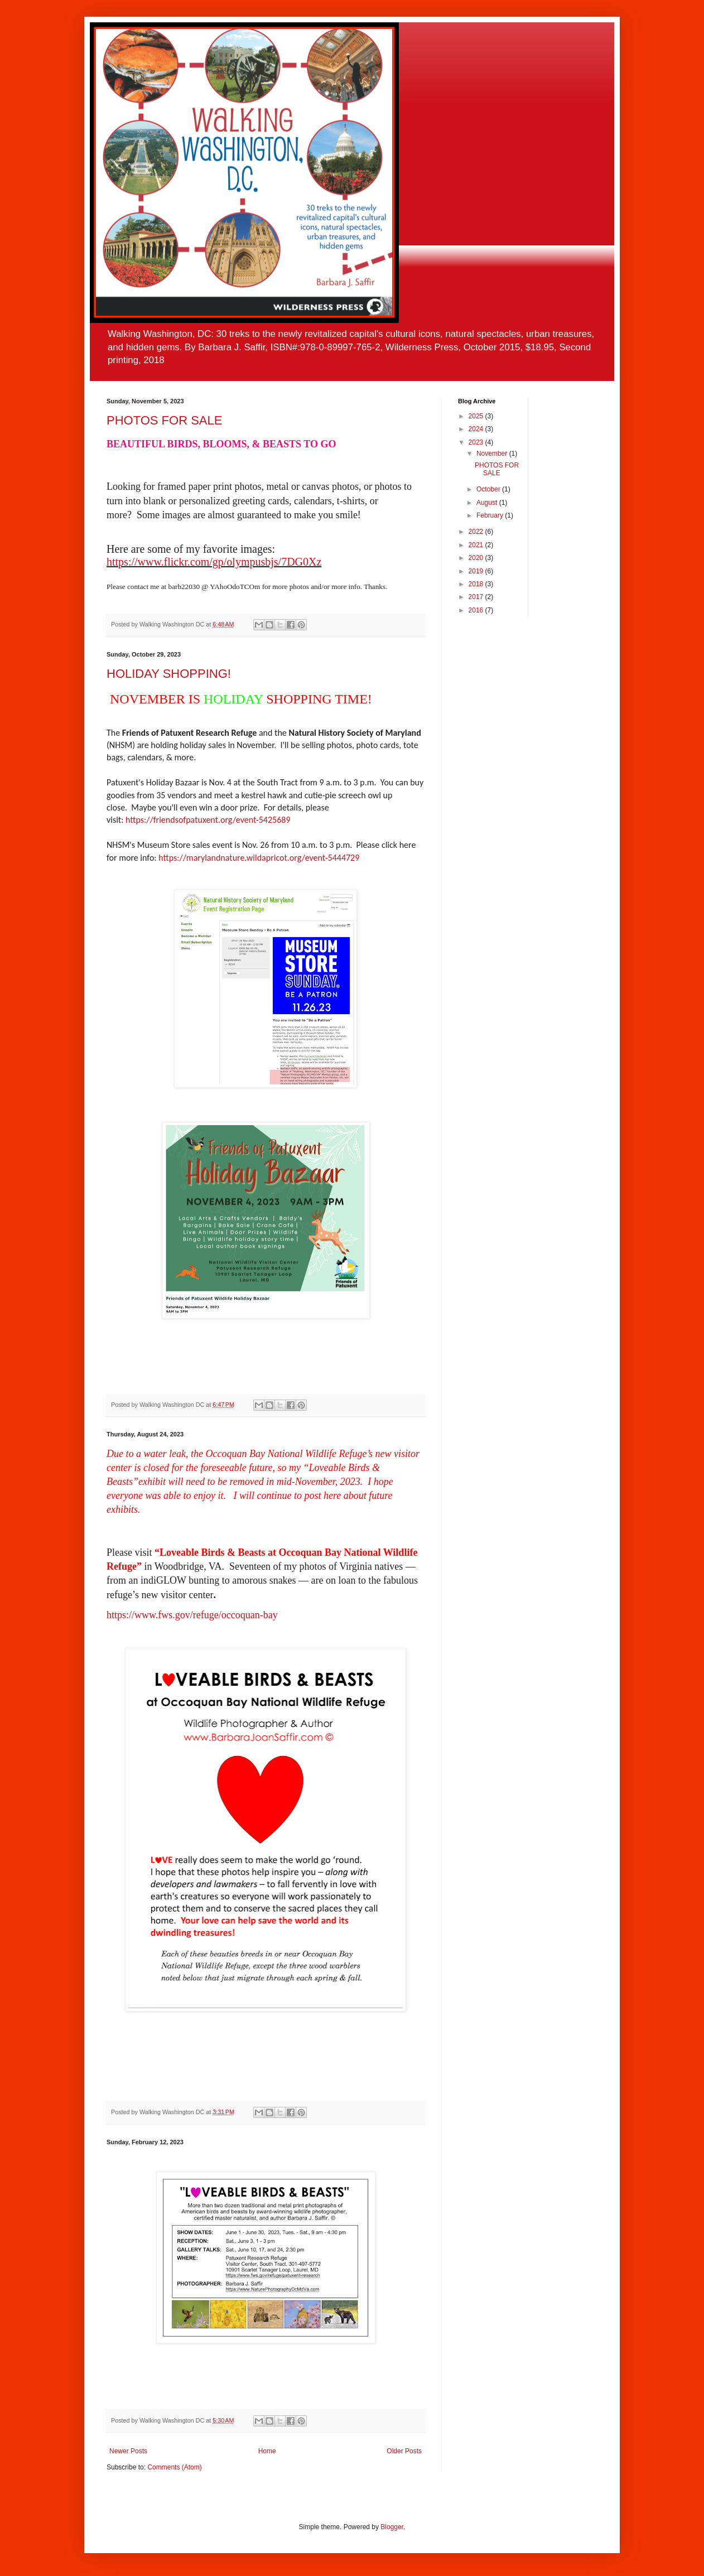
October (489, 489)
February (490, 515)
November (492, 453)
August (487, 502)
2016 (477, 610)
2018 (477, 584)
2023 (477, 442)
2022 (477, 532)
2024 (477, 429)
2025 (477, 416)
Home (267, 2451)
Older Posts (404, 2451)
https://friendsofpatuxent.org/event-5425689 (208, 819)
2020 (477, 558)
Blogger (391, 2527)
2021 (477, 545)
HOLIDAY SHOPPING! (169, 674)
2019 (477, 571)
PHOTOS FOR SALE (164, 420)
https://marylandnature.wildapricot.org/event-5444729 (258, 857)
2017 (477, 597)
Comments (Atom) (174, 2467)
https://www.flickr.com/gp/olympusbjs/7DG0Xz (214, 562)
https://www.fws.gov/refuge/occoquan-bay (192, 1614)
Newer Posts (128, 2451)
